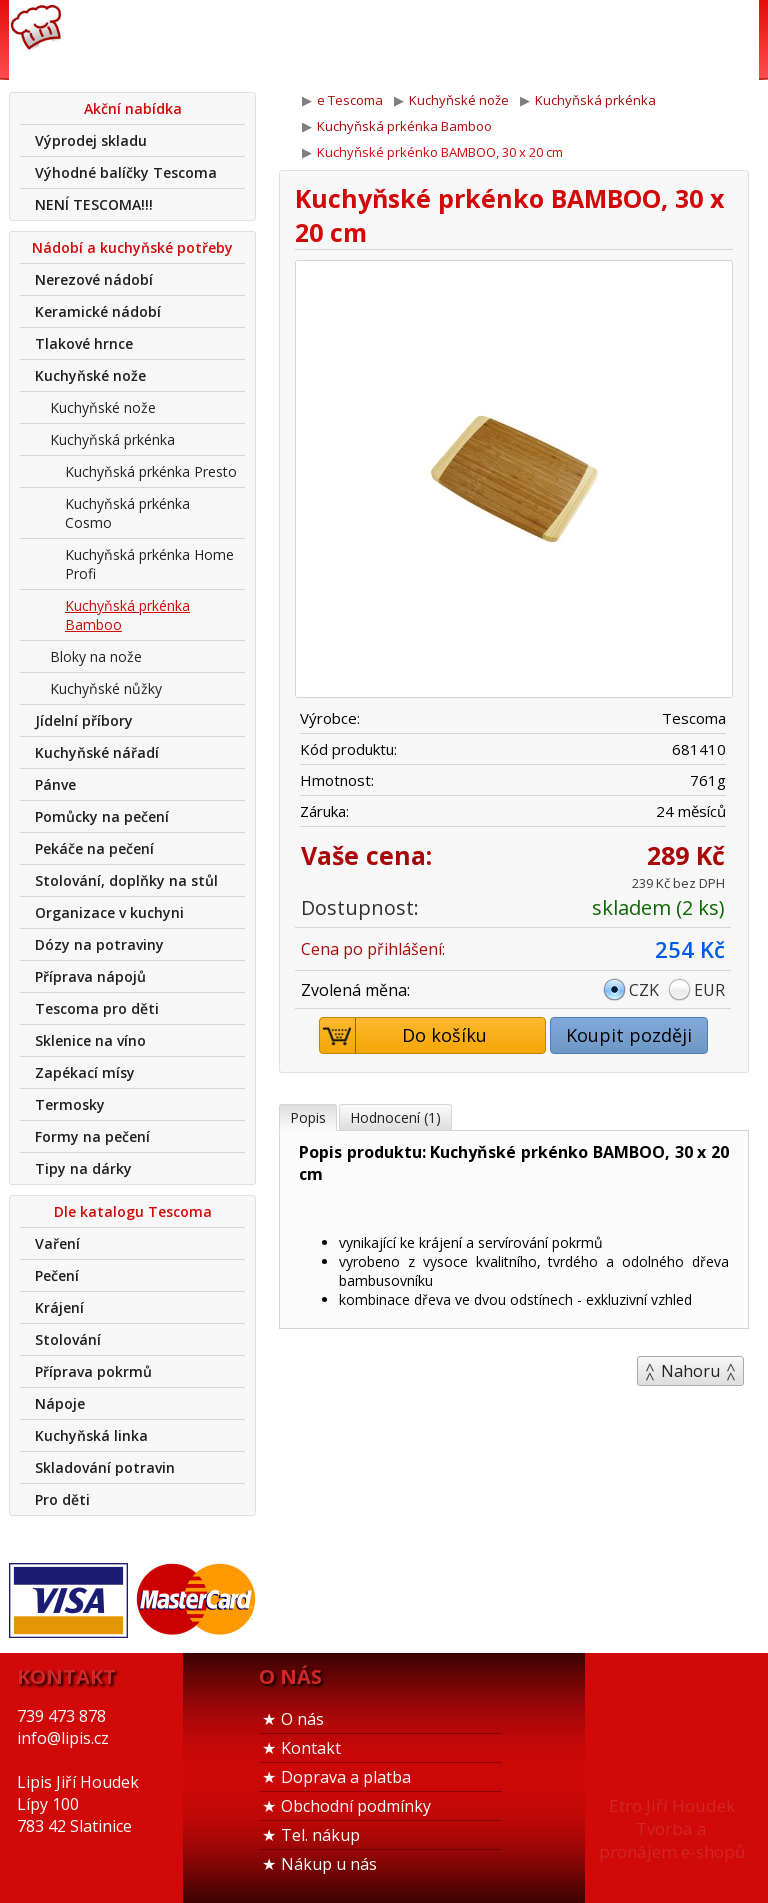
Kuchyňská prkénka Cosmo (127, 513)
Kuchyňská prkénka (112, 439)
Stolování (68, 1339)
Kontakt (311, 1748)
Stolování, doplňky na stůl (126, 880)
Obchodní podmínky (356, 1806)
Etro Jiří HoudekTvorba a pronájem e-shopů (672, 1828)
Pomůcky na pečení (102, 816)
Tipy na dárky (83, 1168)
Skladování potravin (105, 1467)
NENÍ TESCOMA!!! (94, 204)
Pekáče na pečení (94, 848)
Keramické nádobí (98, 311)
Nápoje (60, 1403)
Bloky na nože (96, 656)
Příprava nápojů (90, 976)
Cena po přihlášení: (373, 949)
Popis (308, 1117)
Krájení (59, 1307)
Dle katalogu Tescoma (133, 1211)
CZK (644, 990)
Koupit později (629, 1035)
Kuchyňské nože (90, 375)
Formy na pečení (92, 1136)
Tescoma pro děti (97, 1008)
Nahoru (690, 1371)
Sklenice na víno (90, 1040)
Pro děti (62, 1499)
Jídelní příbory (84, 720)
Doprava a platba (346, 1777)
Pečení (57, 1275)
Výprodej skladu (91, 140)
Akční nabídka (133, 108)
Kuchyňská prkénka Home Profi (149, 564)
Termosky (70, 1104)
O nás (302, 1719)
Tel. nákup (320, 1835)
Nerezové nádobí (94, 279)
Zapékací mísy (85, 1072)
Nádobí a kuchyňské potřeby (132, 247)
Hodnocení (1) (395, 1117)
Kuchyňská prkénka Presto (151, 471)
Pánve (55, 784)
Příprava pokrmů (93, 1371)
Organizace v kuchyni (109, 912)
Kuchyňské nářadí (97, 752)
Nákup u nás (329, 1864)
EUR (709, 990)
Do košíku (404, 1035)
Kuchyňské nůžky (106, 688)
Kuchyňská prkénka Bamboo (127, 615)
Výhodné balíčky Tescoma (126, 172)
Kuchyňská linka (91, 1435)
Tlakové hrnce (84, 343)
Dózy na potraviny (99, 944)
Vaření (57, 1243)
